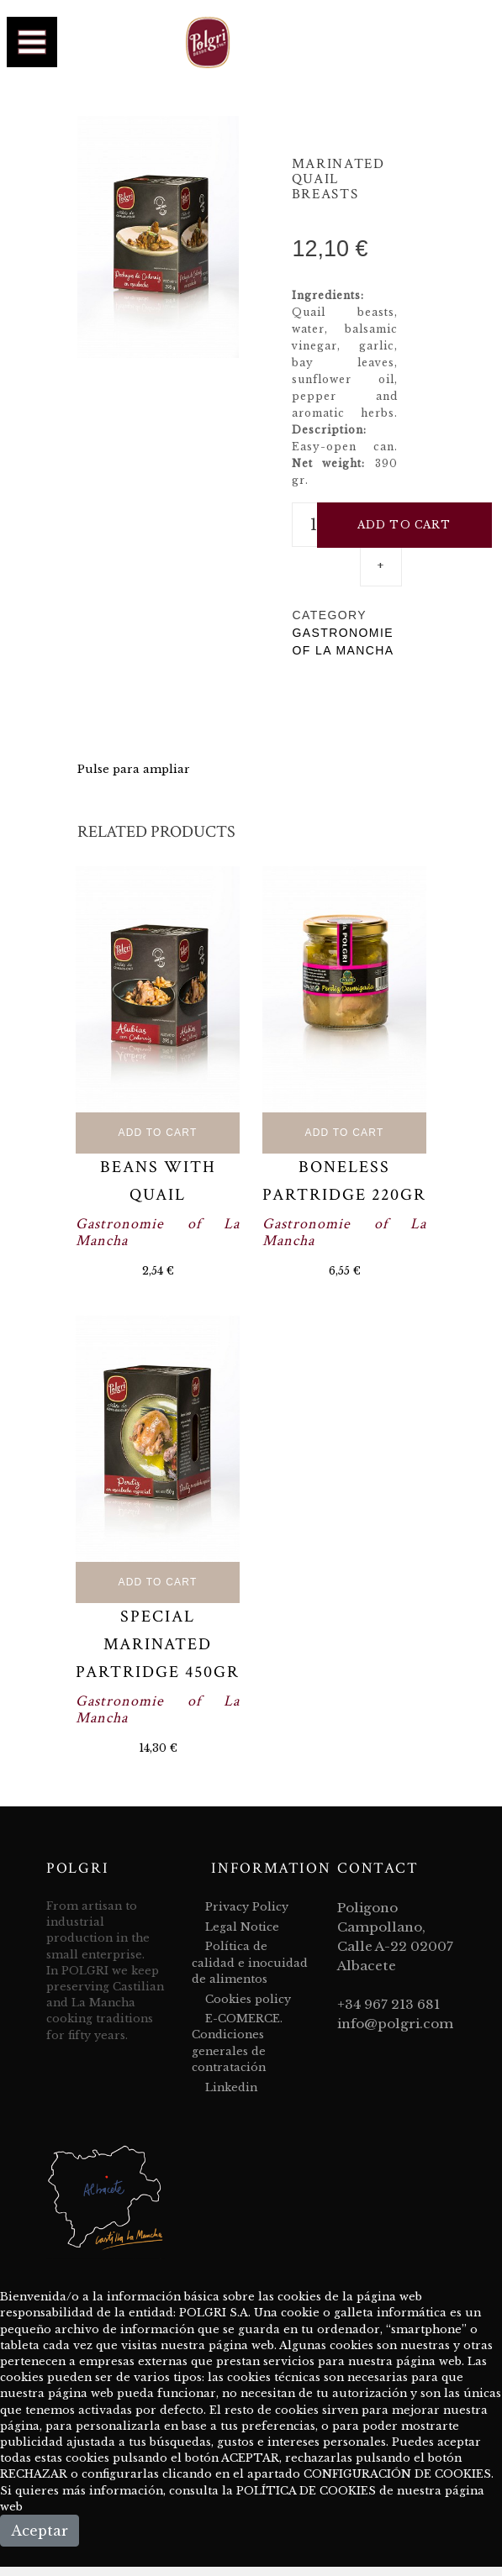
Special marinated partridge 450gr (158, 1644)
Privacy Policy (246, 1906)
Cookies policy (248, 1999)
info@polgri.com (395, 2024)
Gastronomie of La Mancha (158, 1232)
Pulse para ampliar (133, 769)
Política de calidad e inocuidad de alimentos (250, 1962)
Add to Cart (158, 1132)
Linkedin (231, 2087)
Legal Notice (242, 1927)
